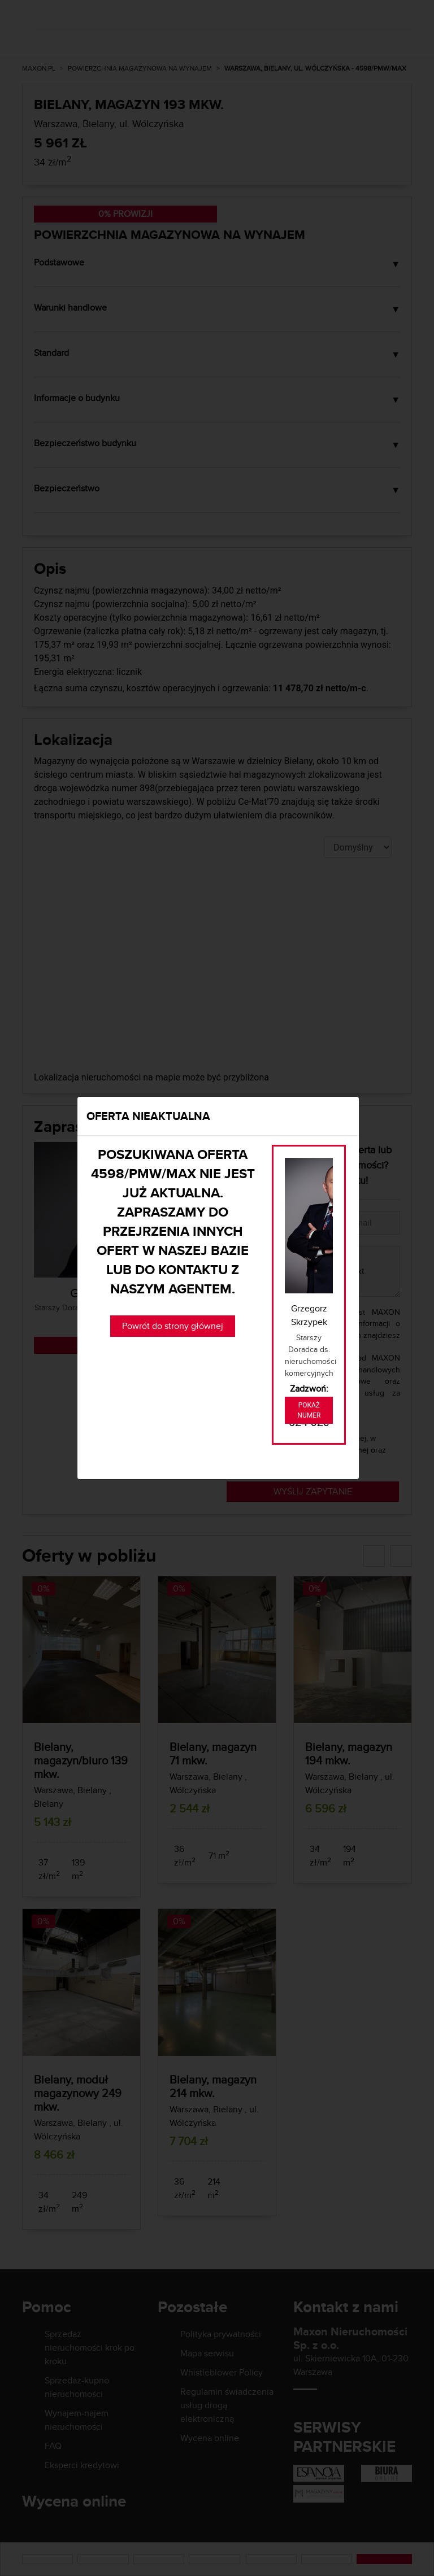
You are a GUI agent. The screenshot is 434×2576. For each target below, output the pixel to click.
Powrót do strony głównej (172, 1325)
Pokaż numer (308, 1410)
